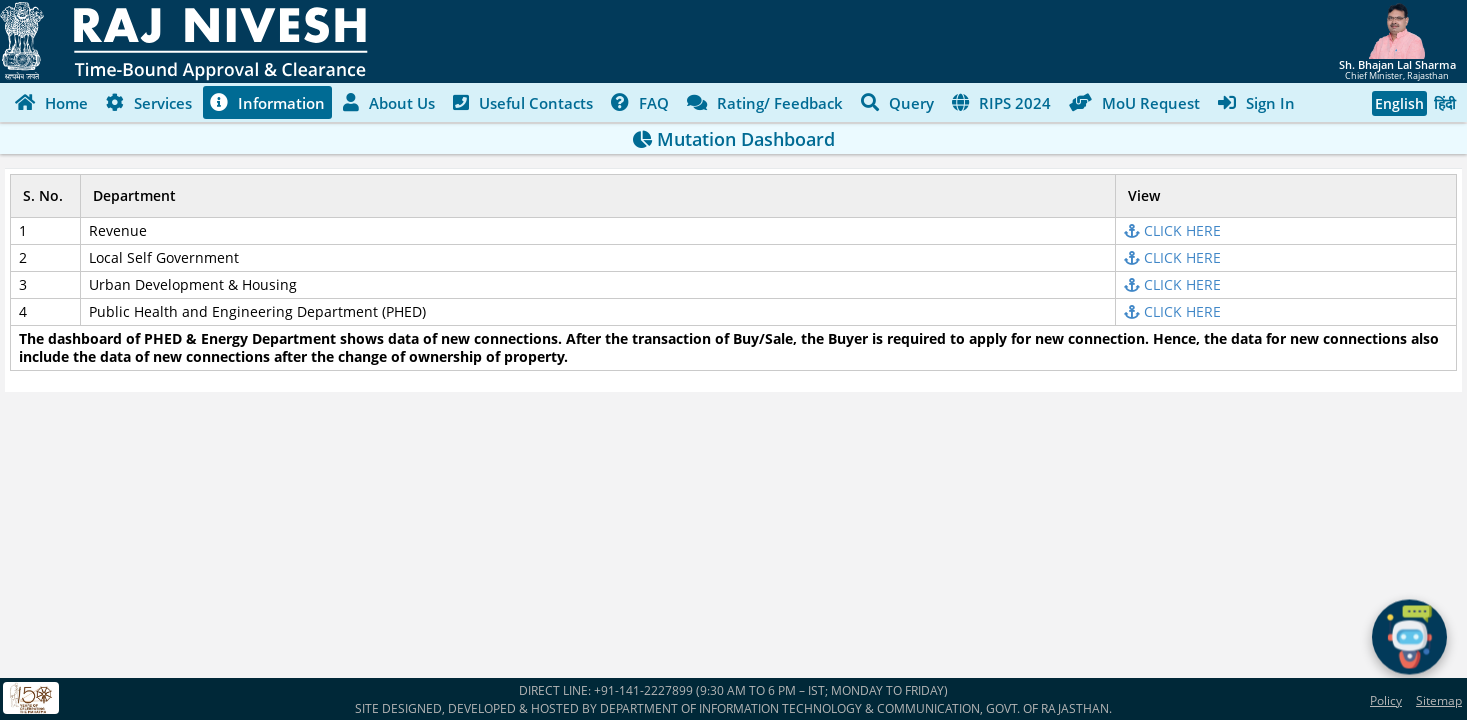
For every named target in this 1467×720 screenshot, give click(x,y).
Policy (1386, 700)
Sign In (1256, 102)
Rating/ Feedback (765, 102)
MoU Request (1134, 102)
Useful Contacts (523, 102)
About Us (389, 102)
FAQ (640, 102)
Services (149, 102)
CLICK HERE (1172, 230)
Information (267, 102)
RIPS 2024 (1001, 102)
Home (51, 102)
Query (897, 102)
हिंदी (1445, 103)
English (1399, 103)
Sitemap (1439, 700)
